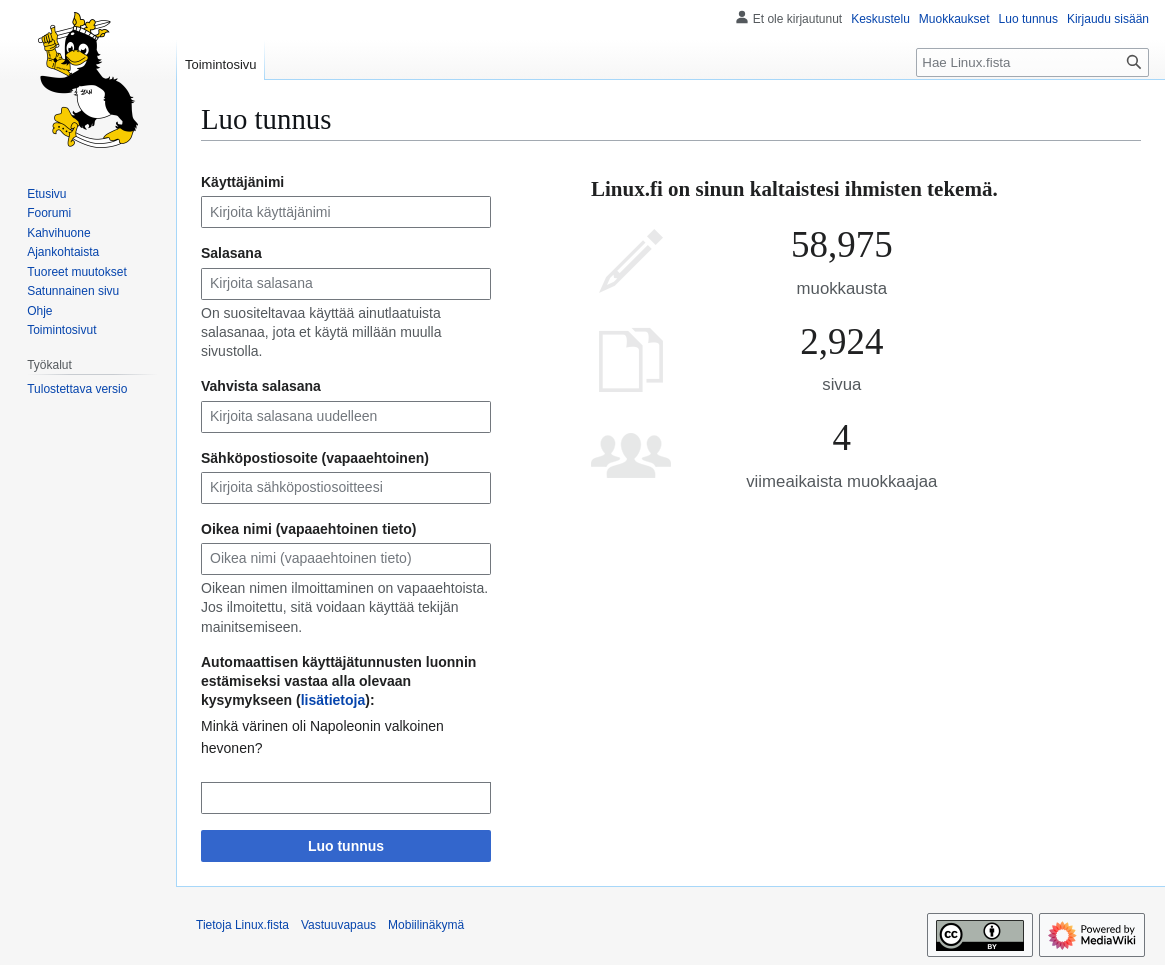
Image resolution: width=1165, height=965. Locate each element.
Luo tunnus (346, 846)
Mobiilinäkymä (426, 925)
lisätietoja (333, 700)
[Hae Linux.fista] (1032, 62)
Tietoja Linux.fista (242, 925)
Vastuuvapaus (338, 925)
